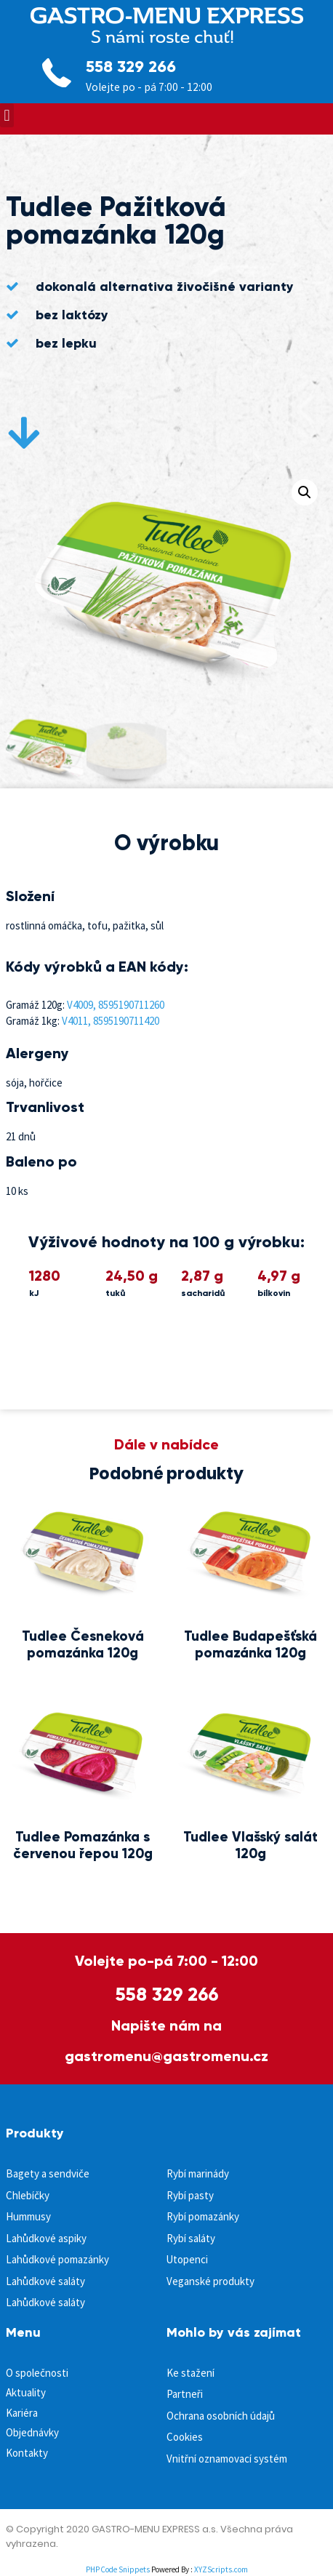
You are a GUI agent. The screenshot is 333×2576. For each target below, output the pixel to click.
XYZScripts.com (221, 2569)
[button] (7, 115)
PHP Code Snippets (118, 2569)
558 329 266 (131, 66)
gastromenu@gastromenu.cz (166, 2056)
